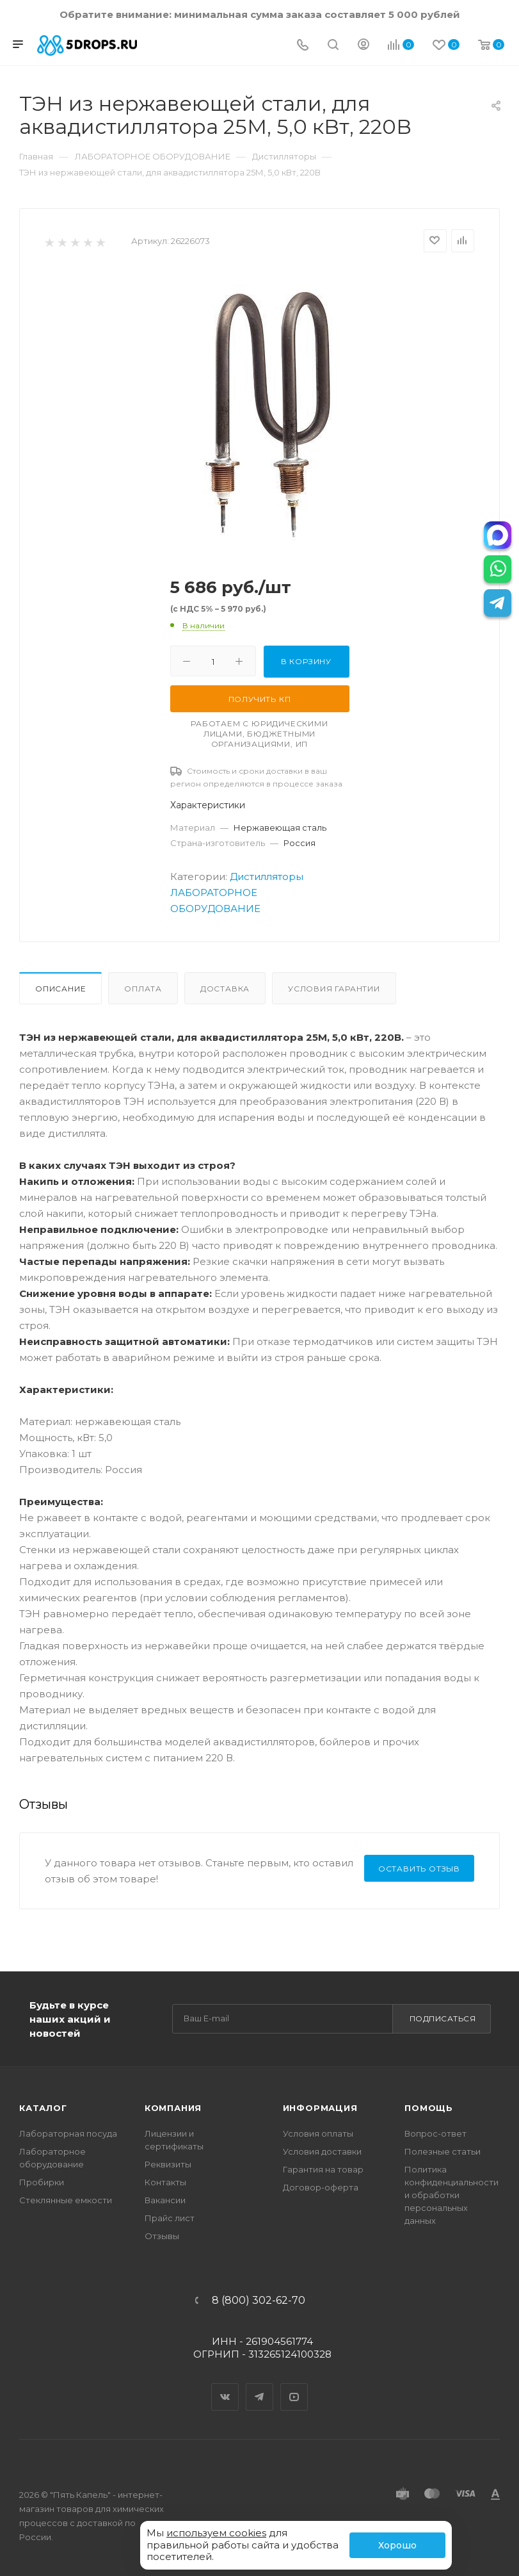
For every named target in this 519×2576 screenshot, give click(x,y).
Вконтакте (225, 2385)
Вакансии (165, 2200)
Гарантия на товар (323, 2169)
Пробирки (41, 2182)
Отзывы (162, 2236)
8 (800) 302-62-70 (258, 2300)
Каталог (43, 2108)
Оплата (143, 988)
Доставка (225, 988)
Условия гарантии (334, 988)
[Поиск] (333, 46)
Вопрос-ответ (435, 2133)
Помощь (428, 2108)
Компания (173, 2108)
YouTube (294, 2385)
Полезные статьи (442, 2151)
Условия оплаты (318, 2133)
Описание (60, 988)
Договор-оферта (320, 2187)
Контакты (165, 2182)
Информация (320, 2108)
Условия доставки (322, 2151)
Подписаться (443, 2018)
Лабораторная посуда (68, 2133)
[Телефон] (302, 46)
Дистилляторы (266, 876)
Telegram (259, 2385)
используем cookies (216, 2533)
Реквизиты (168, 2164)
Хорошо (397, 2545)
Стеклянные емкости (65, 2200)
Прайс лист (170, 2218)
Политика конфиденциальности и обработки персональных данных (451, 2195)
